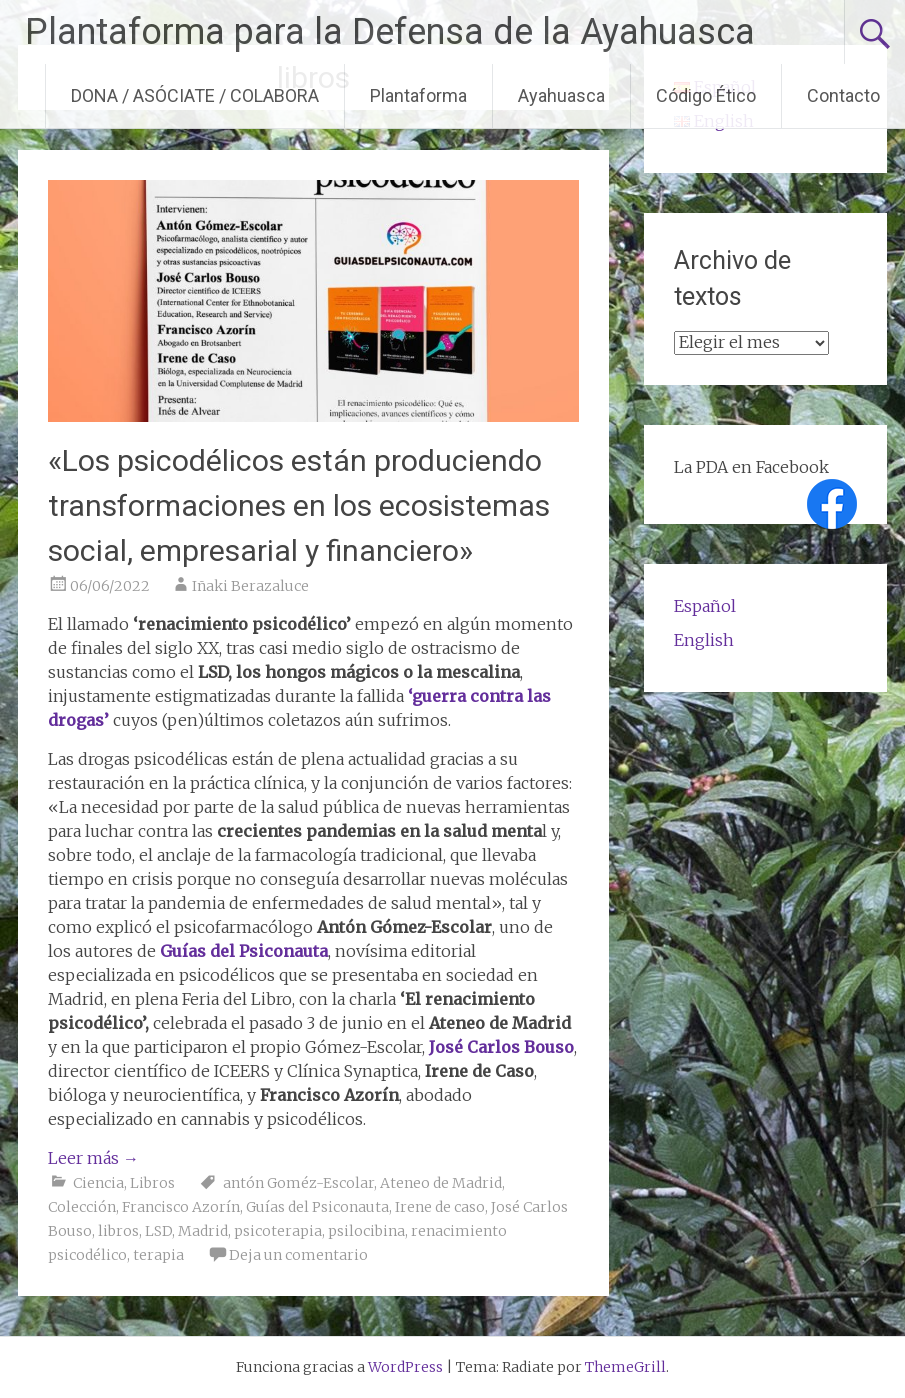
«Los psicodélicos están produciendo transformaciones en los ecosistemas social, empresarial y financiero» (299, 505)
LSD (158, 1231)
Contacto (843, 95)
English (704, 640)
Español (705, 606)
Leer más (93, 1158)
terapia (158, 1255)
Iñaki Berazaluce (250, 586)
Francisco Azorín (181, 1207)
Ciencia (98, 1183)
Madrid (203, 1231)
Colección (82, 1207)
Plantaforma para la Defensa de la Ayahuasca (390, 32)
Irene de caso (440, 1207)
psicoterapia (278, 1231)
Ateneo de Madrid (441, 1183)
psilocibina (366, 1231)
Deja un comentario (298, 1255)
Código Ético (706, 95)
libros (118, 1231)
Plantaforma (418, 95)
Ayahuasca (561, 95)
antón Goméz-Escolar (298, 1183)
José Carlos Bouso (501, 1047)
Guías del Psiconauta (317, 1207)
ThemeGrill (625, 1367)
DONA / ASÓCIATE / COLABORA (195, 95)
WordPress (405, 1367)
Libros (152, 1183)
